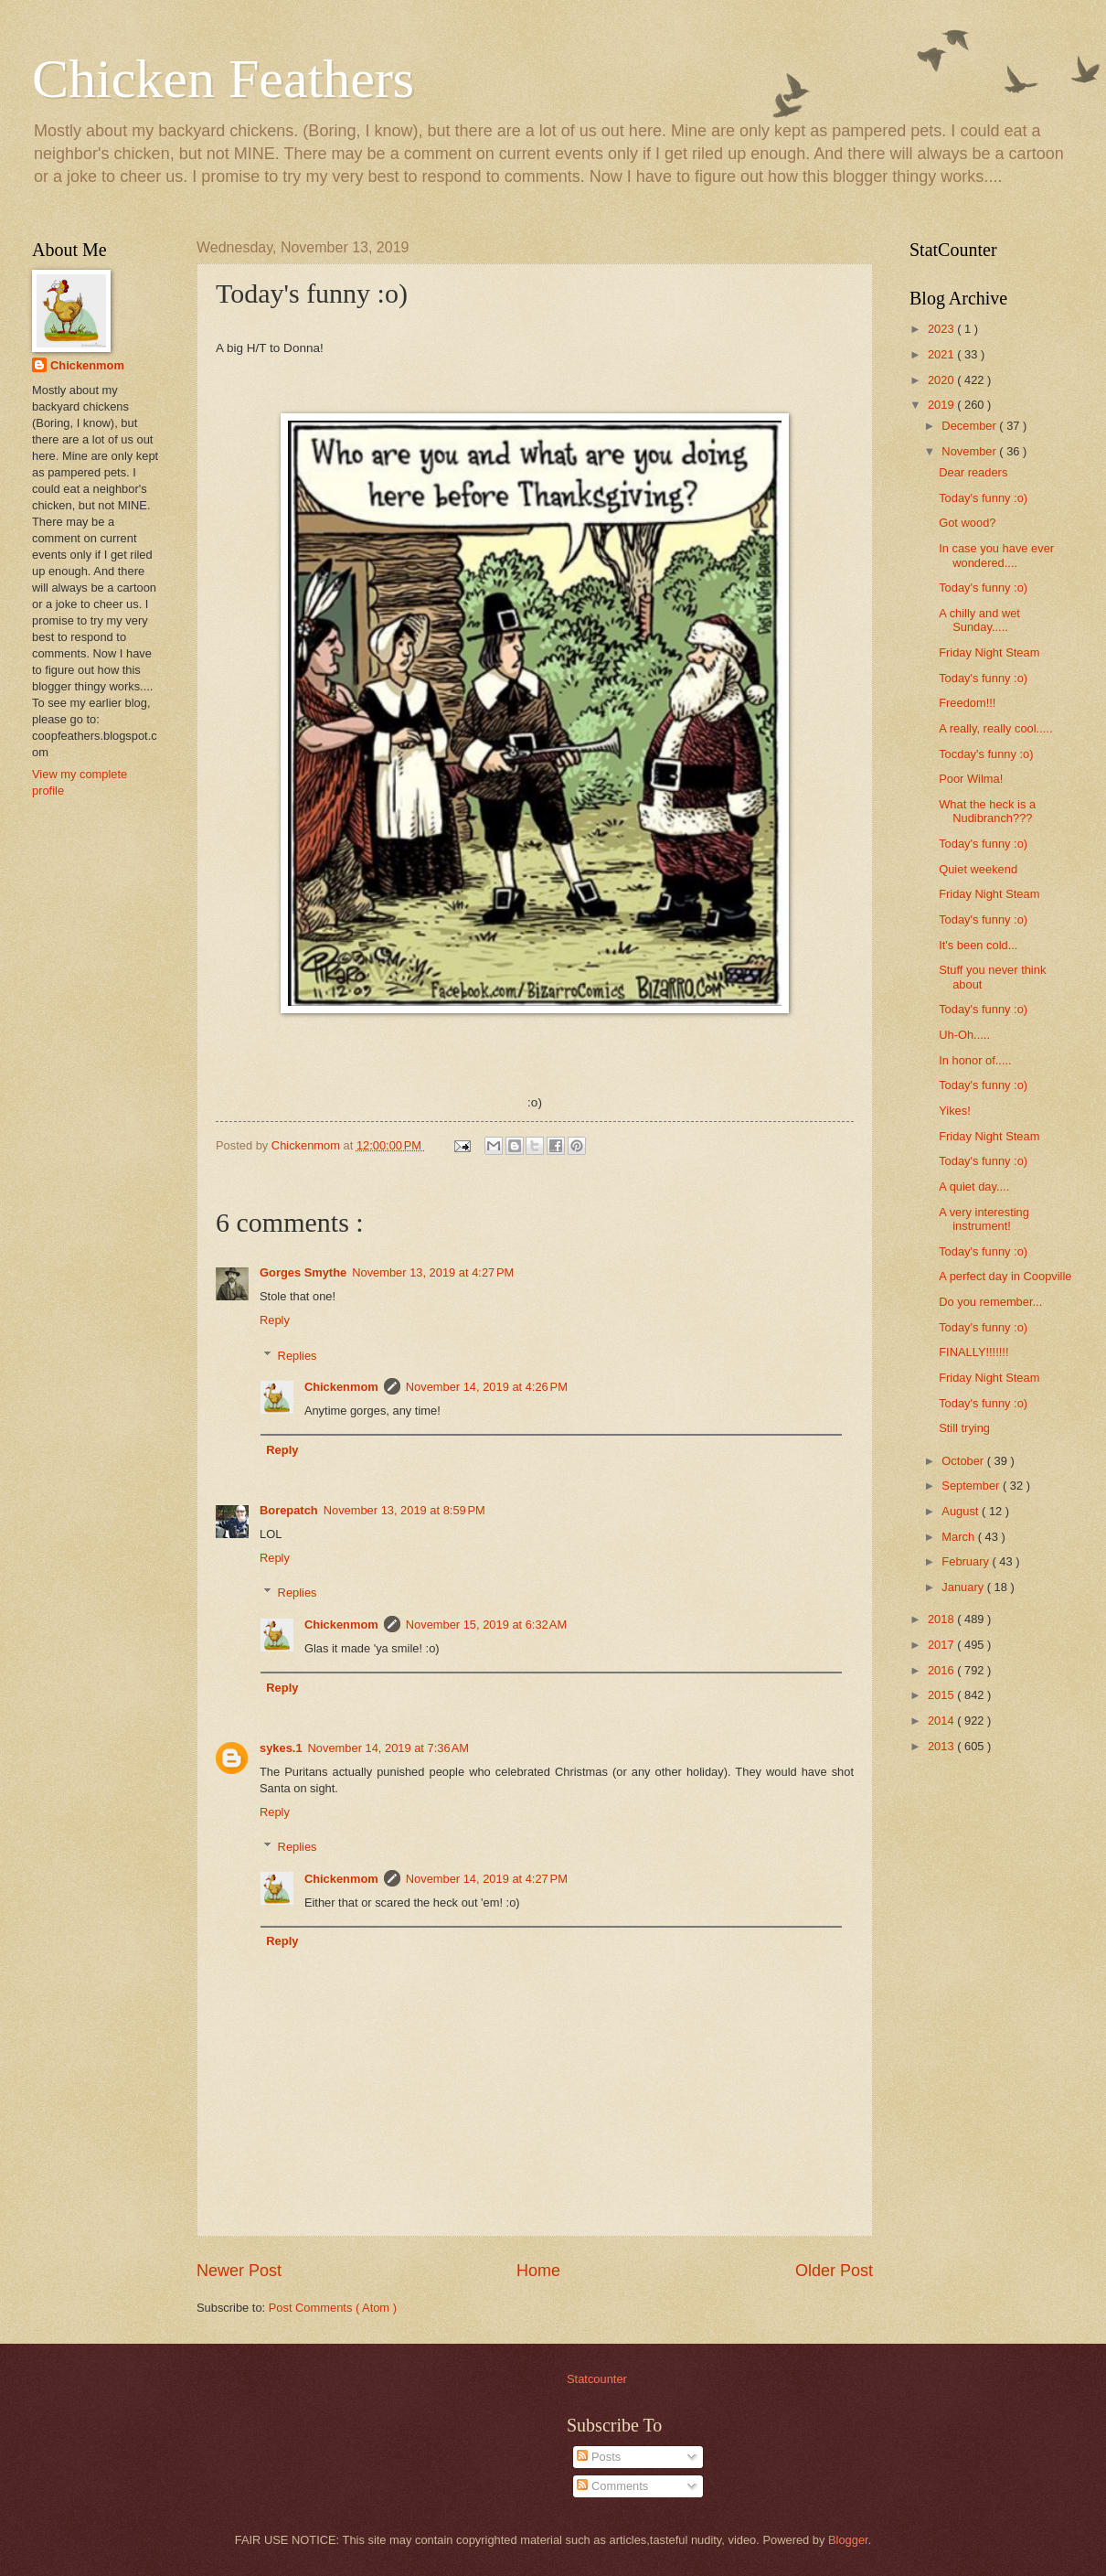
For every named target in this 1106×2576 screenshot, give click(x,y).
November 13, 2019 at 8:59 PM (404, 1510)
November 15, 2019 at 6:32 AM (486, 1624)
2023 (942, 329)
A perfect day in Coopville (1005, 1276)
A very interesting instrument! (984, 1219)
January (963, 1587)
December (970, 426)
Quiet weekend (978, 869)
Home (538, 2270)
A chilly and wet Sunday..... (979, 620)
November (970, 451)
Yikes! (955, 1110)
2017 (942, 1644)
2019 (942, 405)
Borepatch (289, 1510)
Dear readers (973, 472)
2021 (942, 354)
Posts (599, 2457)
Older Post (834, 2270)
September (972, 1485)
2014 (942, 1720)
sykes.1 (281, 1748)
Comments (612, 2486)
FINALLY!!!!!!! (973, 1352)
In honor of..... (975, 1060)
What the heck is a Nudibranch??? (987, 811)
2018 (942, 1619)
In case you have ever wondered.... (996, 555)
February (966, 1561)
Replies (297, 1355)
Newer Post (239, 2270)
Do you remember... (990, 1302)
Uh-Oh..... (964, 1035)
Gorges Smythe (303, 1272)
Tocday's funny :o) (986, 754)
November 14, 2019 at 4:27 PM (487, 1879)
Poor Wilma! (971, 779)
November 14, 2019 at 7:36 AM (388, 1748)
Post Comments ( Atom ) (333, 2307)
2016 (942, 1670)
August (961, 1511)
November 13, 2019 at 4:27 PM (433, 1272)
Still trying (964, 1428)
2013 (942, 1746)
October (963, 1461)
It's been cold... (978, 945)
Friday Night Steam (989, 652)
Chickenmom (341, 1387)
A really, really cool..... (995, 728)
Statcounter (597, 2379)
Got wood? (967, 522)
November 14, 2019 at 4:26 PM (487, 1387)
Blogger (848, 2540)
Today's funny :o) (983, 498)
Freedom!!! (967, 703)
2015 (942, 1695)
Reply (275, 1320)
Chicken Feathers (223, 78)
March (959, 1537)
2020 (942, 380)
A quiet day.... (974, 1186)
